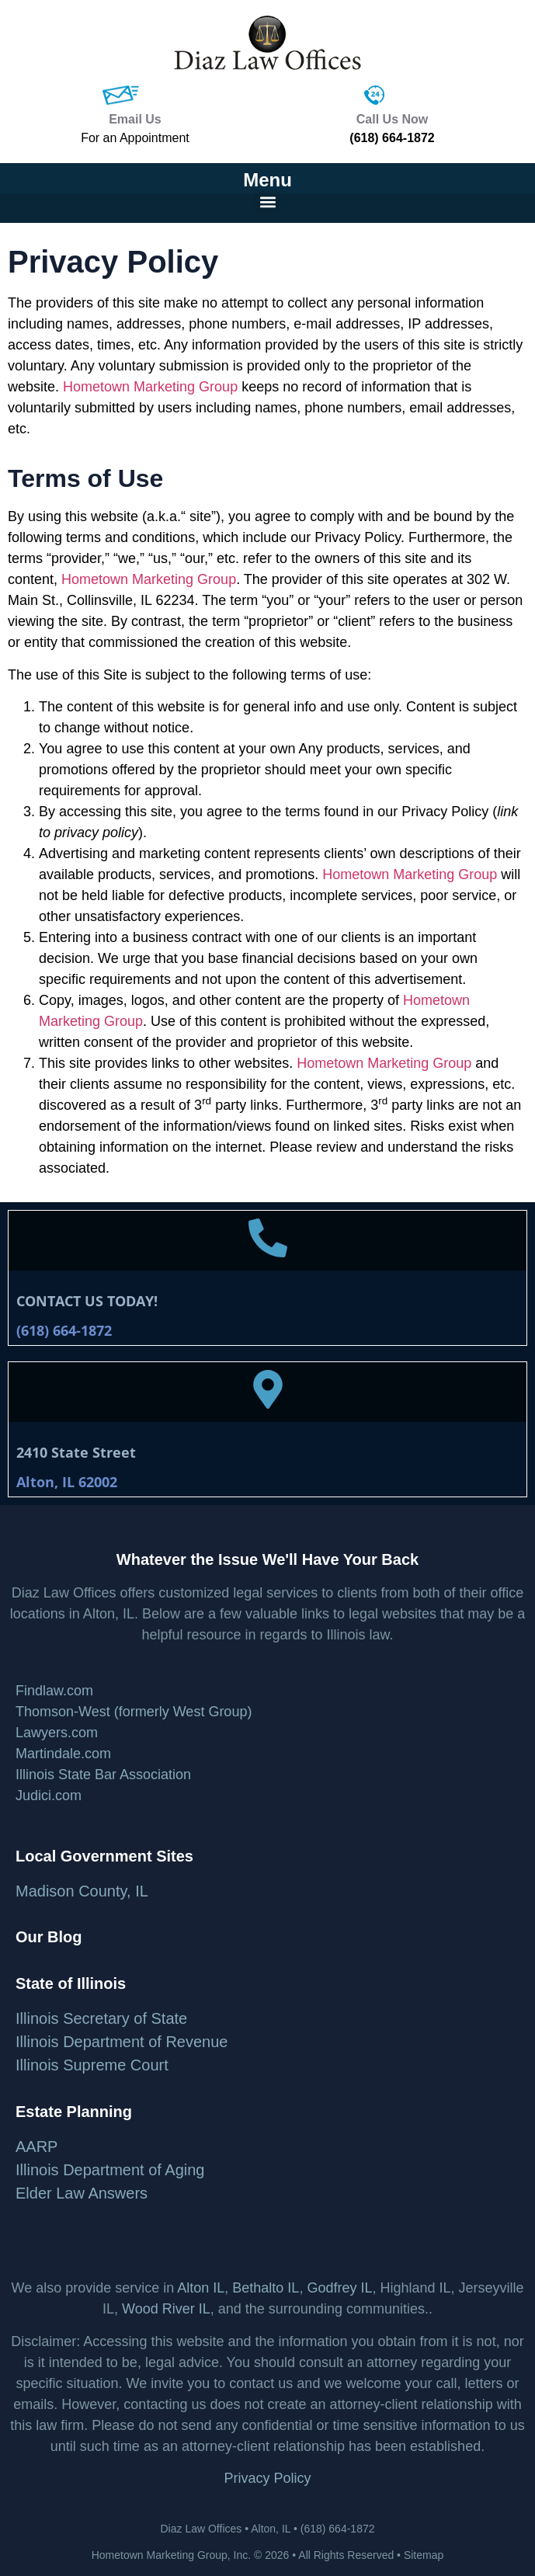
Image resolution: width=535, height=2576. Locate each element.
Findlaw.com (54, 1690)
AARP (36, 2146)
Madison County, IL (82, 1891)
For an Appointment (135, 137)
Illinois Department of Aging (110, 2169)
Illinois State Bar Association (103, 1774)
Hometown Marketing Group (150, 387)
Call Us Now (392, 119)
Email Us (135, 119)
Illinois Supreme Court (92, 2065)
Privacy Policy (267, 2478)
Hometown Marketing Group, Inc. (171, 2555)
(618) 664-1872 (391, 137)
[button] (267, 202)
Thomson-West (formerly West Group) (134, 1711)
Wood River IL (166, 2309)
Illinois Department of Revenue (122, 2041)
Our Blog (49, 1936)
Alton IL (200, 2288)
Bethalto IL (265, 2288)
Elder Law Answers (82, 2193)
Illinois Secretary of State (101, 2018)
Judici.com (49, 1795)
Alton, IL (270, 2528)
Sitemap (423, 2555)
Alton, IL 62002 (66, 1481)
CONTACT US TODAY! (87, 1300)
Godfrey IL (339, 2288)
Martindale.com (63, 1753)
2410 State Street (76, 1452)
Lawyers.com (57, 1732)
